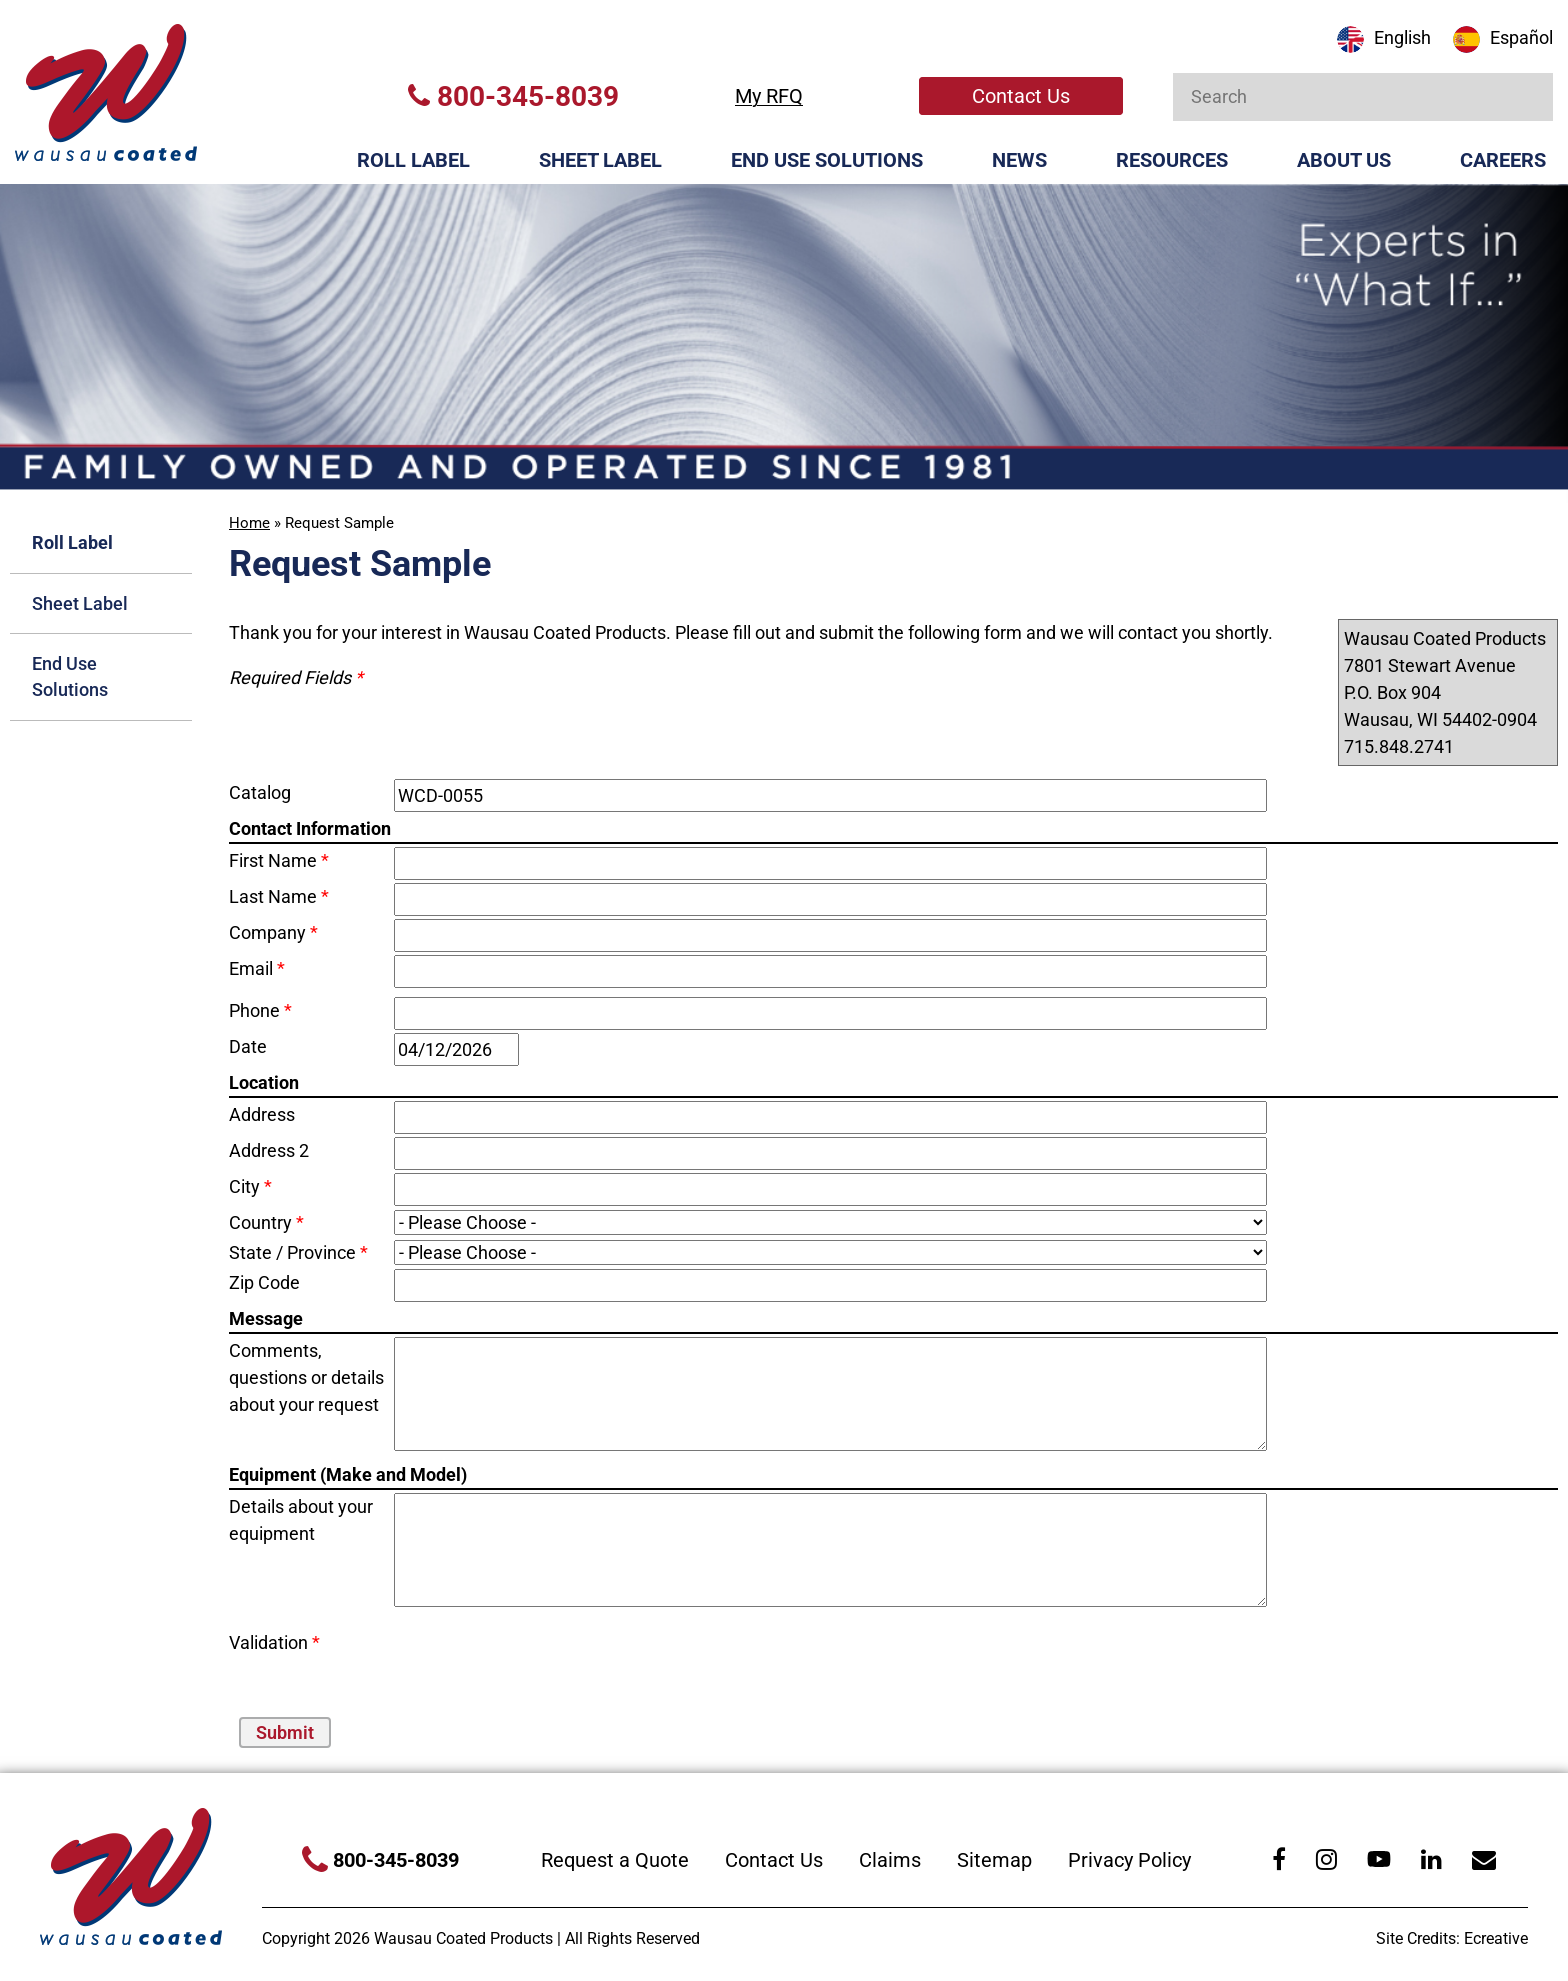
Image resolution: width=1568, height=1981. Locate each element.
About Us (1344, 160)
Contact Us (1021, 96)
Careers (1503, 160)
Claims (890, 1860)
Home (249, 523)
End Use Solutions (827, 160)
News (1019, 160)
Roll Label (413, 160)
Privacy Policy (1129, 1860)
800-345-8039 (513, 96)
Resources (1172, 160)
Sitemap (994, 1860)
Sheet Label (600, 160)
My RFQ (769, 96)
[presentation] (511, 1659)
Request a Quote (615, 1860)
